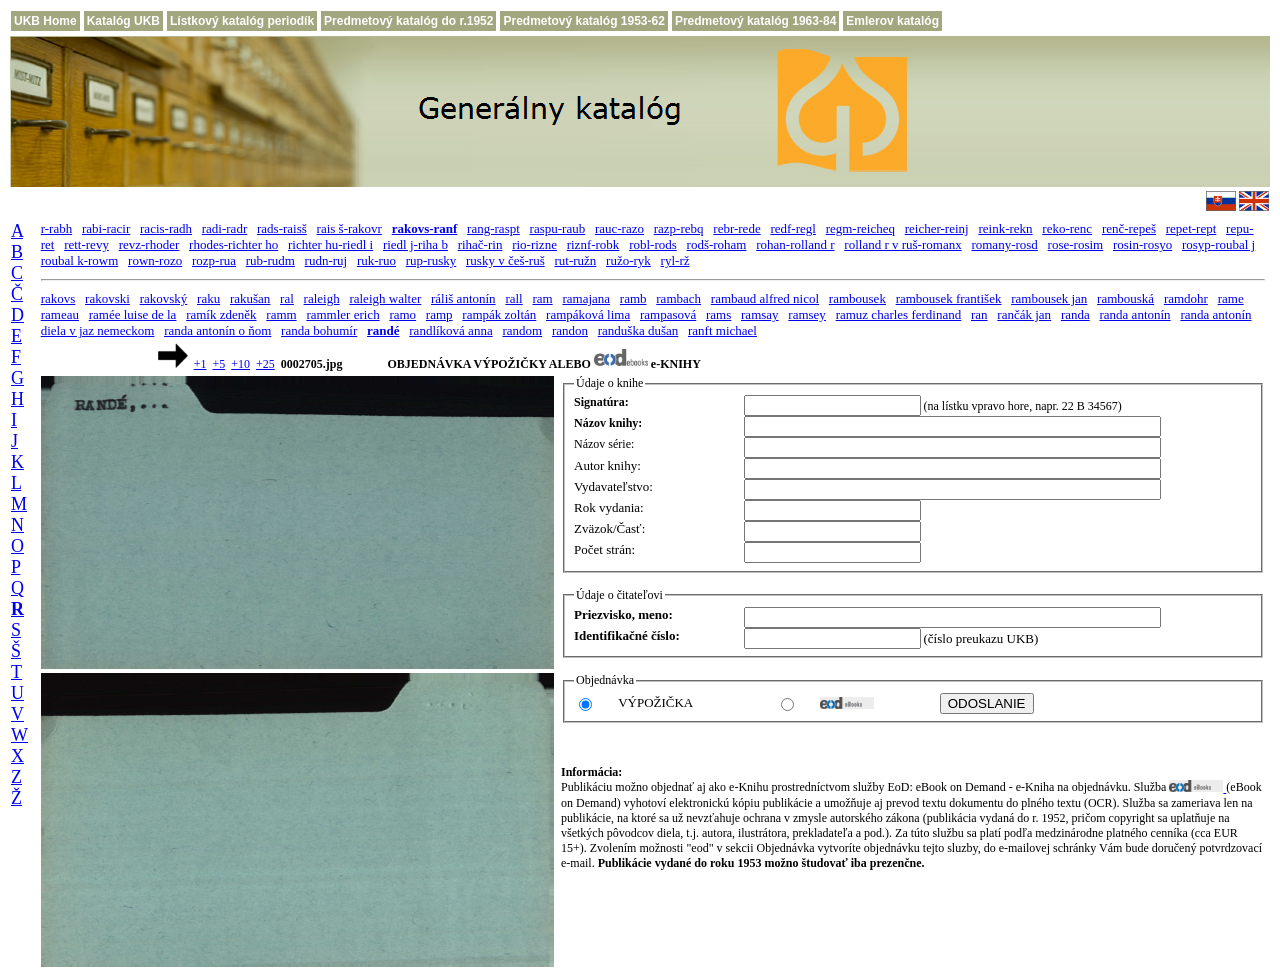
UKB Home (45, 21)
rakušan (250, 298)
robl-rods (653, 244)
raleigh (322, 298)
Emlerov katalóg (892, 21)
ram (542, 298)
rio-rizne (534, 244)
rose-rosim (1076, 244)
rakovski (107, 298)
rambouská (1125, 298)
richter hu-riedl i (330, 244)
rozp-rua (214, 260)
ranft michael (722, 330)
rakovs (58, 298)
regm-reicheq (860, 228)
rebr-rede (736, 228)
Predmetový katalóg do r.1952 (408, 21)
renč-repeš (1129, 228)
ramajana (586, 298)
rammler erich (342, 314)
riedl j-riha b (415, 244)
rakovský (164, 298)
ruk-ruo (376, 260)
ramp (439, 314)
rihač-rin (480, 244)
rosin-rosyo (1142, 244)
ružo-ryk (628, 260)
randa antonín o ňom (217, 330)
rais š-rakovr (349, 228)
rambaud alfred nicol (765, 298)
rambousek (857, 298)
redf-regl (792, 228)
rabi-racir (106, 228)
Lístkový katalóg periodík (242, 21)
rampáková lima (588, 314)
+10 (240, 364)
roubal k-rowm (80, 260)
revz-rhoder (149, 244)
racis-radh (166, 228)
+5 (218, 364)
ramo (402, 314)
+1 (200, 364)
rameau (60, 314)
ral (287, 298)
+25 (265, 364)
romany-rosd (1004, 244)
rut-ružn (575, 260)
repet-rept (1191, 228)
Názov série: (604, 444)
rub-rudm (270, 260)
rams (718, 314)
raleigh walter (385, 298)
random (522, 330)
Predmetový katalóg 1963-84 (755, 21)
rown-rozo (155, 260)
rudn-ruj (326, 260)
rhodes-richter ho (233, 244)
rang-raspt (493, 228)
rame (1231, 298)
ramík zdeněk (221, 314)
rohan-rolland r (795, 244)
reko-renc (1067, 228)
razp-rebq (679, 228)
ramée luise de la (133, 314)
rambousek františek (949, 298)
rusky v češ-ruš (505, 260)
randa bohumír (319, 330)
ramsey (807, 314)
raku (208, 298)
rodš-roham (717, 244)
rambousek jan (1049, 298)
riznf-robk (593, 244)
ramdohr (1186, 298)
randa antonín (1135, 314)
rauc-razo (619, 228)
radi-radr (224, 228)
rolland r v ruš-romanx (902, 244)
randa (1075, 314)
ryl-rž (675, 260)
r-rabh (57, 228)
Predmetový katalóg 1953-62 (583, 21)
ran (979, 314)
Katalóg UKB (123, 21)
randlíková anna (450, 330)
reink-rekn (1005, 228)
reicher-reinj (937, 228)
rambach (678, 298)
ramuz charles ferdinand (899, 314)
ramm (281, 314)
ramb (633, 298)
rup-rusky (431, 260)
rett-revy (86, 244)
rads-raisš (282, 228)
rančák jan (1024, 314)
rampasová (668, 314)
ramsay (760, 314)
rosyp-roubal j (1218, 244)
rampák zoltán (499, 314)
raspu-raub (558, 228)
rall (513, 298)
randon (570, 330)
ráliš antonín (463, 298)
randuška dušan (638, 330)
